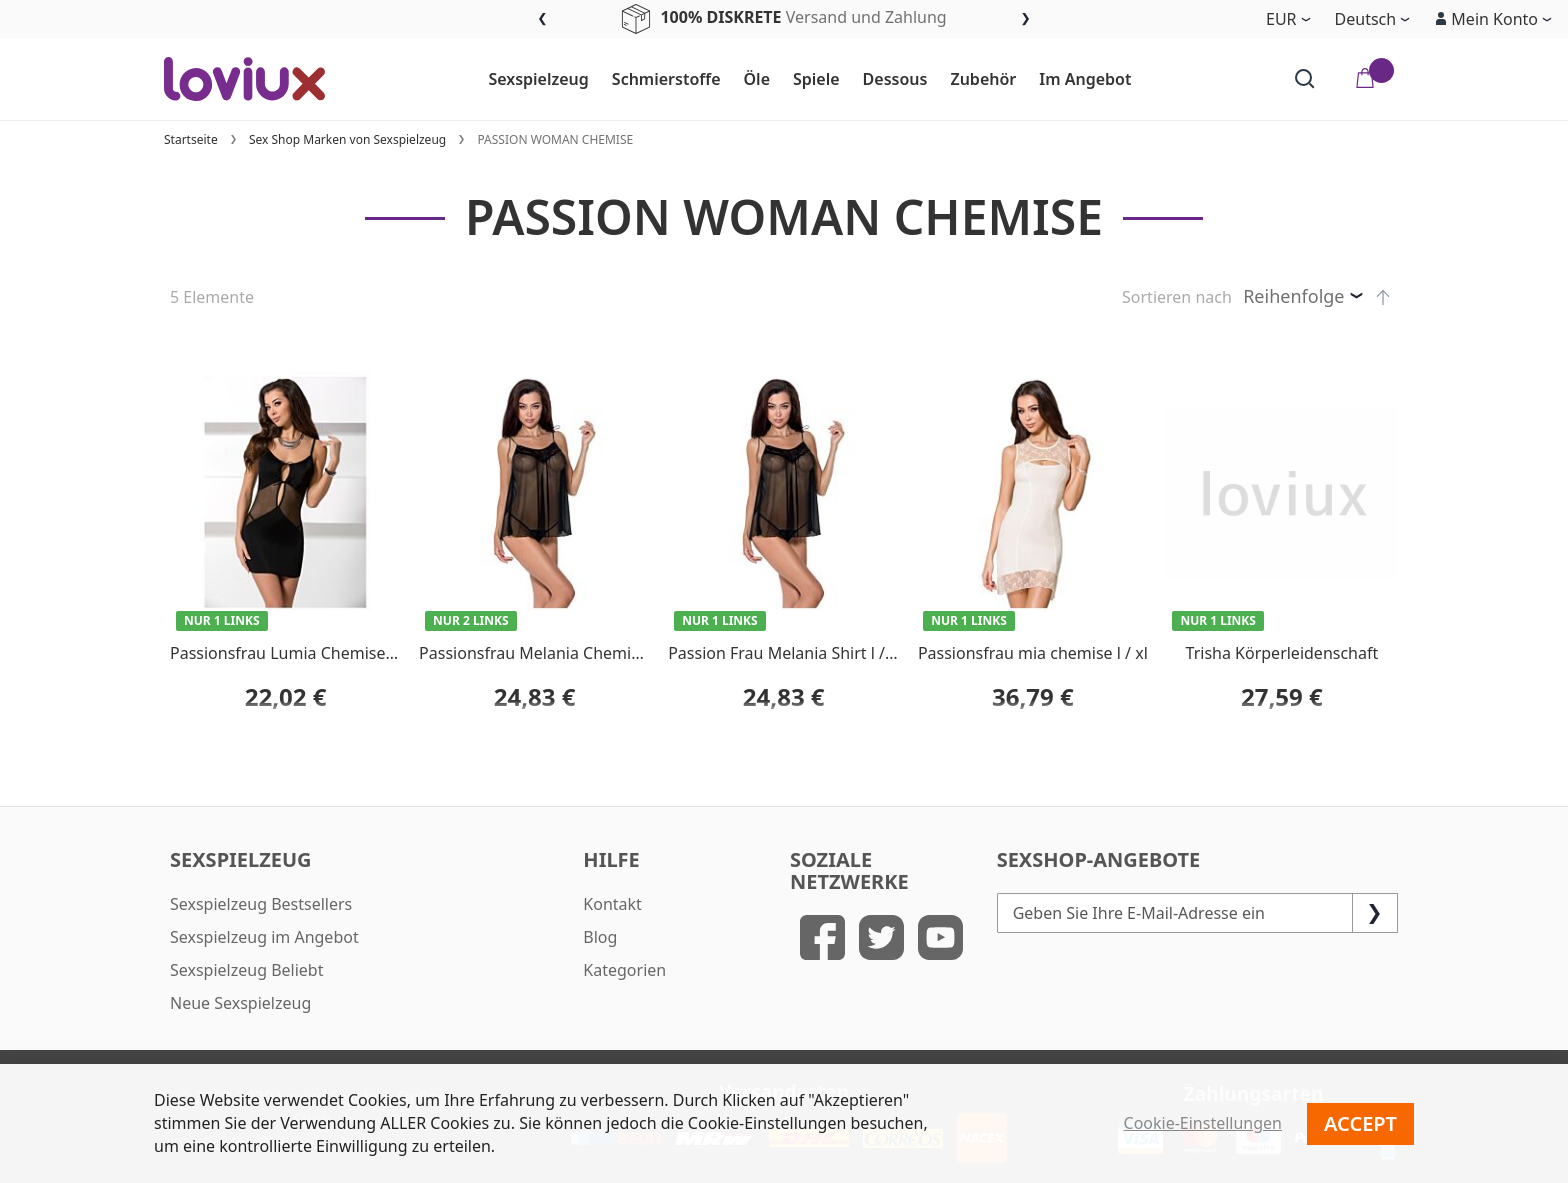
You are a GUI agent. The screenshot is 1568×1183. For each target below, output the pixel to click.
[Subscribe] (1375, 913)
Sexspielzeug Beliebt (247, 970)
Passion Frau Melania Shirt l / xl (785, 653)
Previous (542, 19)
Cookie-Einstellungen (1203, 1123)
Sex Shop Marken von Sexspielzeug (347, 139)
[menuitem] (529, 80)
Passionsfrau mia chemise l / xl (1033, 653)
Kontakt (612, 904)
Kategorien (624, 970)
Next (1025, 19)
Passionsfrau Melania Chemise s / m (554, 653)
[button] (1493, 19)
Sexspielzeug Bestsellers (261, 904)
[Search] (1305, 79)
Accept (1360, 1123)
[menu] (810, 79)
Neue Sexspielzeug (240, 1003)
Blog (600, 937)
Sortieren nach (1177, 297)
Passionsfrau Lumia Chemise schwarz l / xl (328, 653)
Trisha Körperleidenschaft (1282, 653)
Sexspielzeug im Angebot (264, 937)
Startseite (191, 139)
